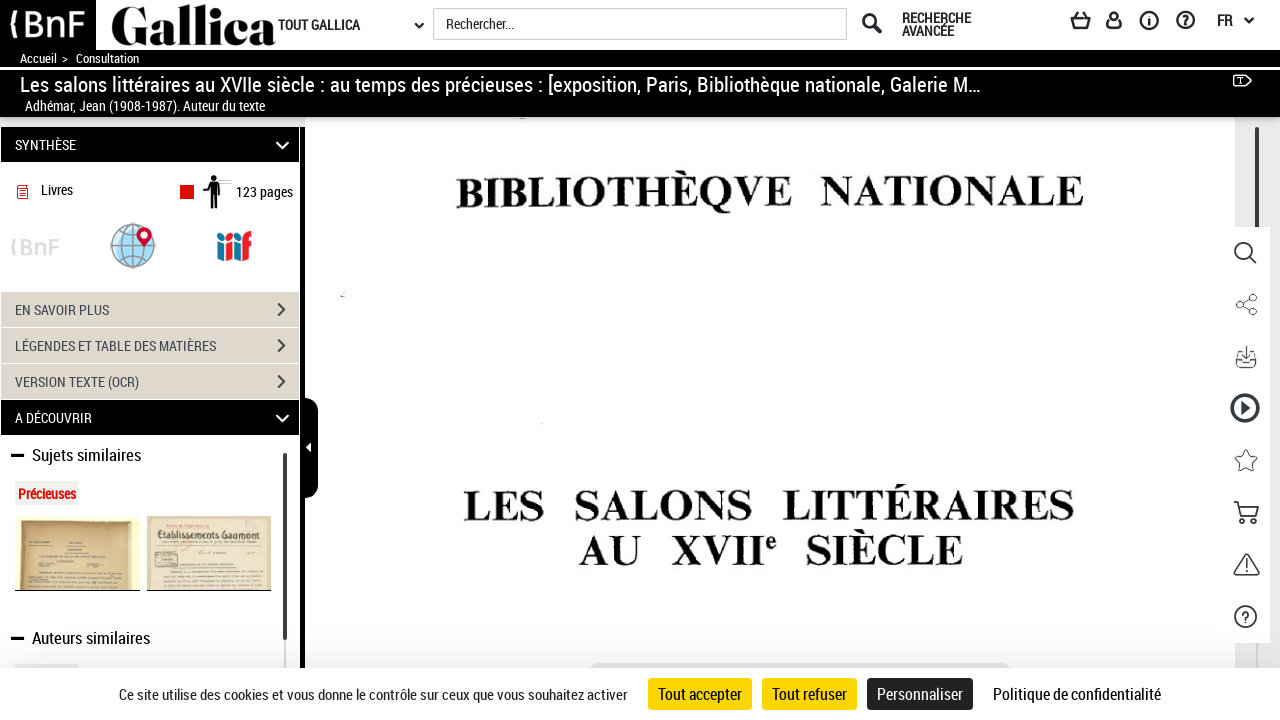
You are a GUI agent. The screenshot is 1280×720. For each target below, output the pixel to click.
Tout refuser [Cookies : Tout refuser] (809, 694)
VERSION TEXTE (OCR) (157, 382)
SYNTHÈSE (155, 144)
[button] (133, 244)
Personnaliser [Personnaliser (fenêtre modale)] (920, 694)
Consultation (107, 58)
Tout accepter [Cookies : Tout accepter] (700, 694)
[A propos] (1156, 24)
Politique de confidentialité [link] (1077, 694)
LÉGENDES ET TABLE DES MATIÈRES (157, 346)
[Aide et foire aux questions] (1192, 24)
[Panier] (1090, 24)
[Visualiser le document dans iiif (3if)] (234, 244)
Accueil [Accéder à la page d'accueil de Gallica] (38, 58)
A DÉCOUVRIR (155, 417)
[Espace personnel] (1123, 24)
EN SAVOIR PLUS (157, 310)
